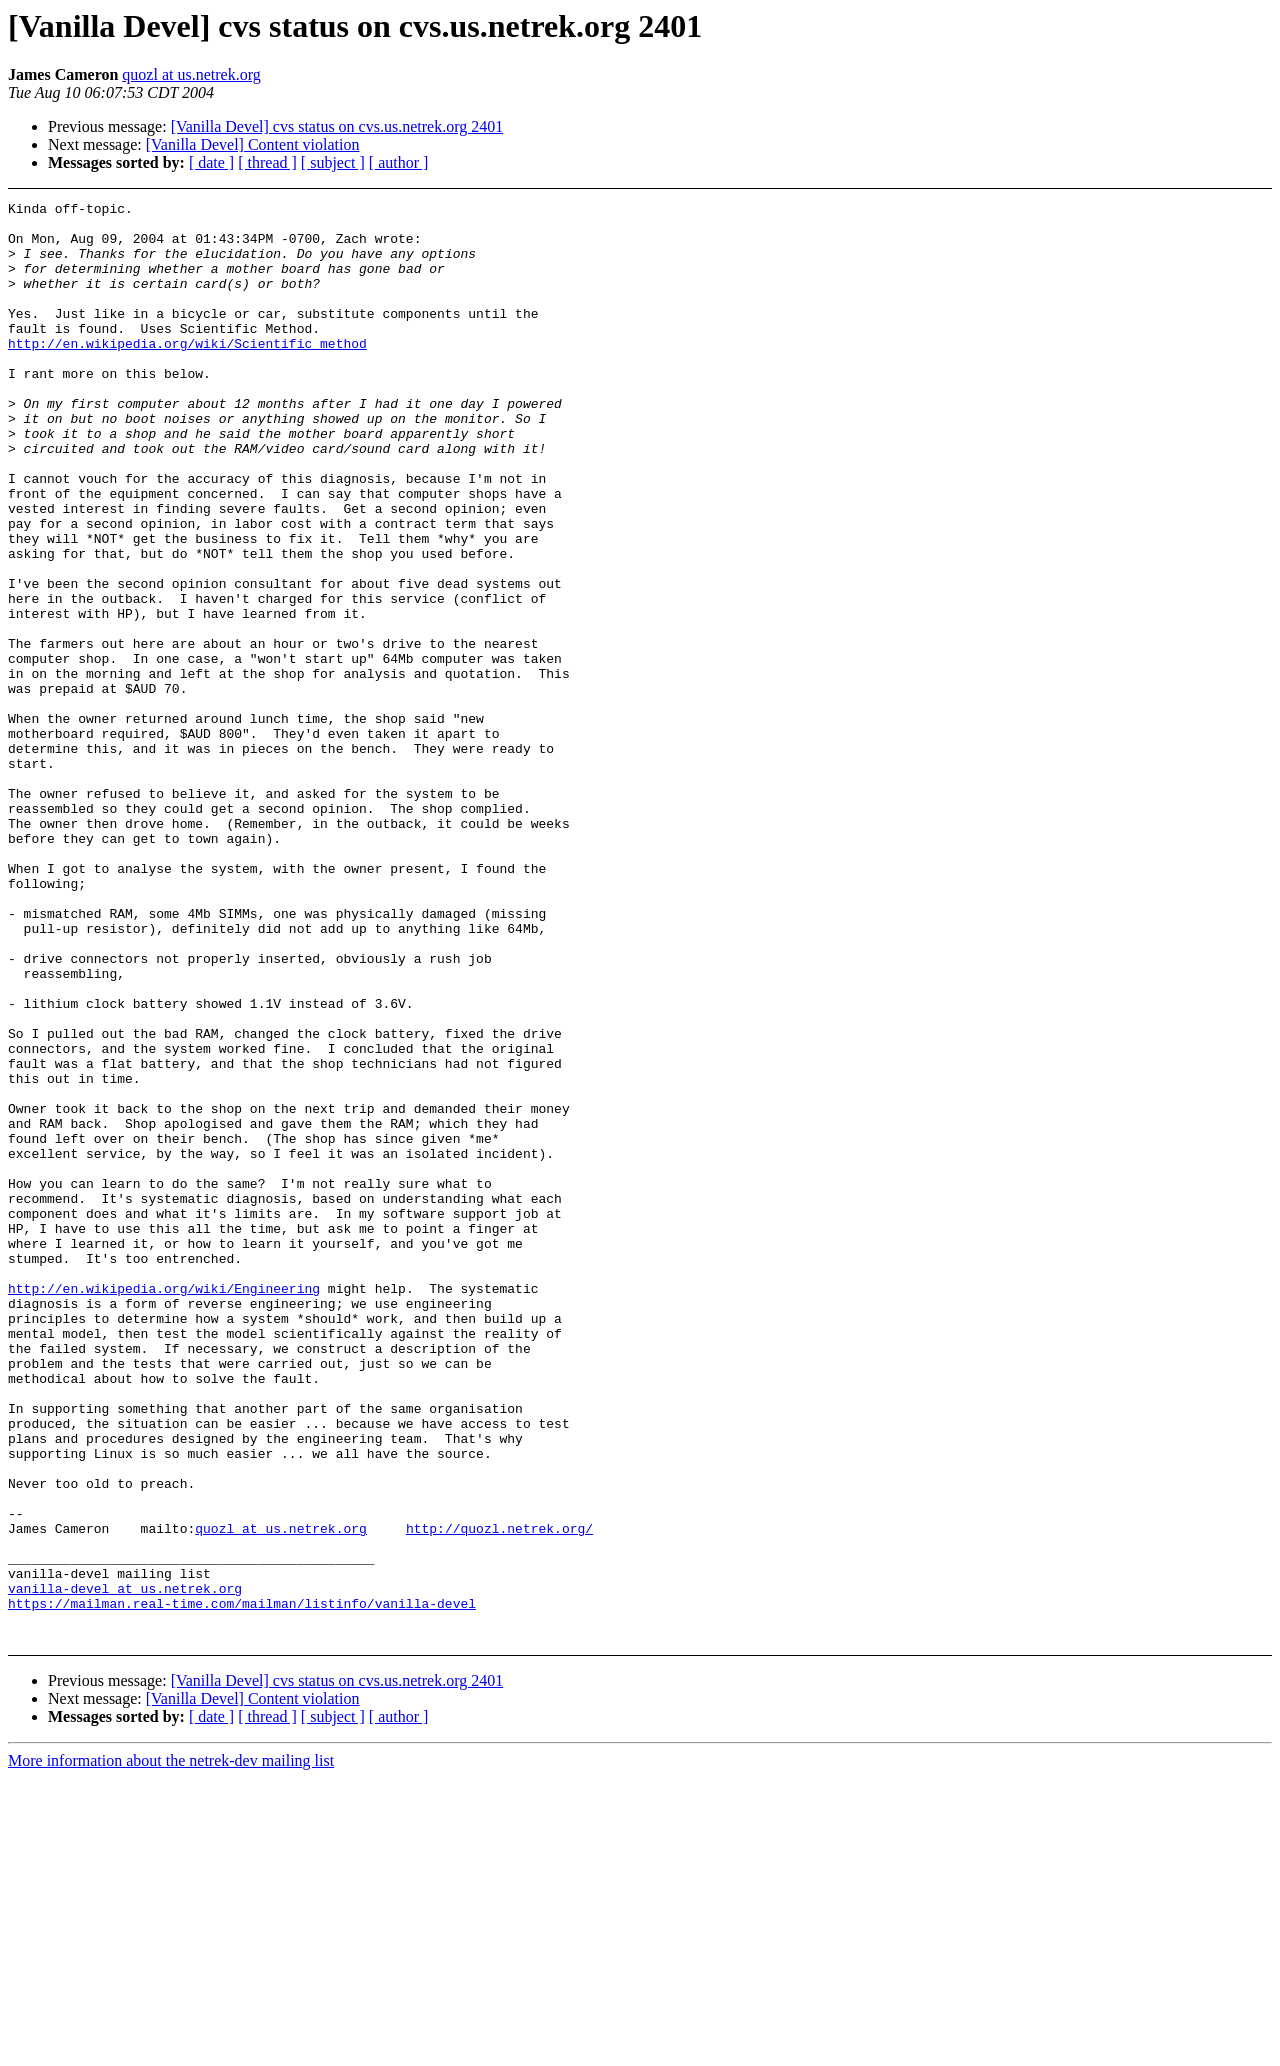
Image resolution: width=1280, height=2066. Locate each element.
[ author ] (399, 162)
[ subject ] (333, 162)
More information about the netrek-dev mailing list (171, 2048)
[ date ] (211, 162)
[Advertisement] (1144, 251)
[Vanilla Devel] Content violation (253, 144)
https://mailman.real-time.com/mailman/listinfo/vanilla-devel (242, 1885)
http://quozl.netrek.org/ (499, 1795)
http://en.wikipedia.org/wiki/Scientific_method (187, 373)
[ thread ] (267, 162)
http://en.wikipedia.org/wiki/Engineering (164, 1507)
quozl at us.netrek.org (191, 74)
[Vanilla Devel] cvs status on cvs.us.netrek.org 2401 (337, 126)
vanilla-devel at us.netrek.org (125, 1867)
